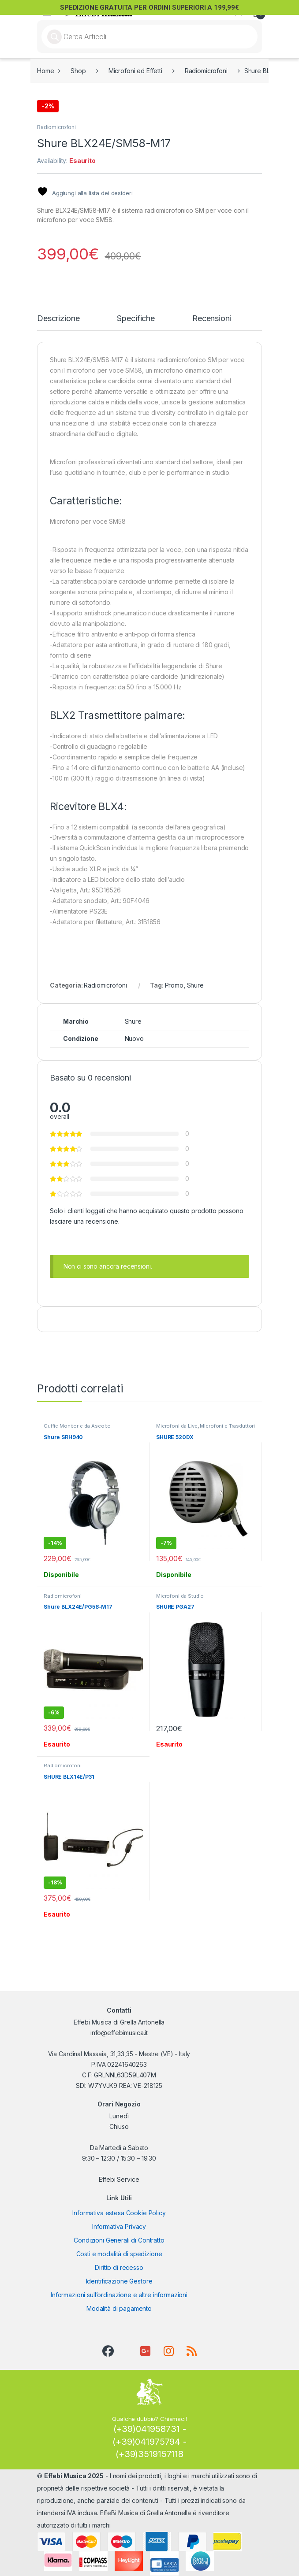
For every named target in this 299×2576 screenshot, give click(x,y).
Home (45, 70)
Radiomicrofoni (206, 70)
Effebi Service (119, 2179)
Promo (174, 985)
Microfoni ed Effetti (135, 70)
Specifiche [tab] (136, 319)
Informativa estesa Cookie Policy (119, 2213)
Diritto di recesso (119, 2267)
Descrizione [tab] (58, 319)
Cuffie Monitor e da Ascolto (77, 1426)
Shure (195, 985)
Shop (78, 70)
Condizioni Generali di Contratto (119, 2240)
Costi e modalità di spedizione (119, 2254)
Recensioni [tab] (212, 319)
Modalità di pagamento (119, 2308)
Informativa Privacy (119, 2226)
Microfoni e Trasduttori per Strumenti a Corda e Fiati (205, 1428)
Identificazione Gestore (119, 2281)
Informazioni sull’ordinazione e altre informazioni (119, 2294)
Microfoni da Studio (180, 1596)
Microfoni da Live (177, 1426)
